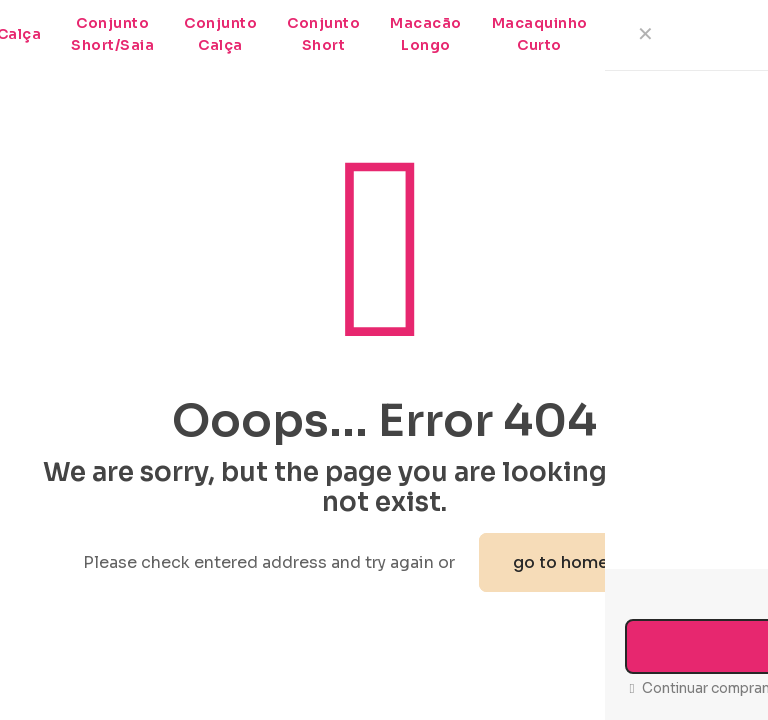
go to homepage (582, 562)
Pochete (725, 34)
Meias (641, 34)
